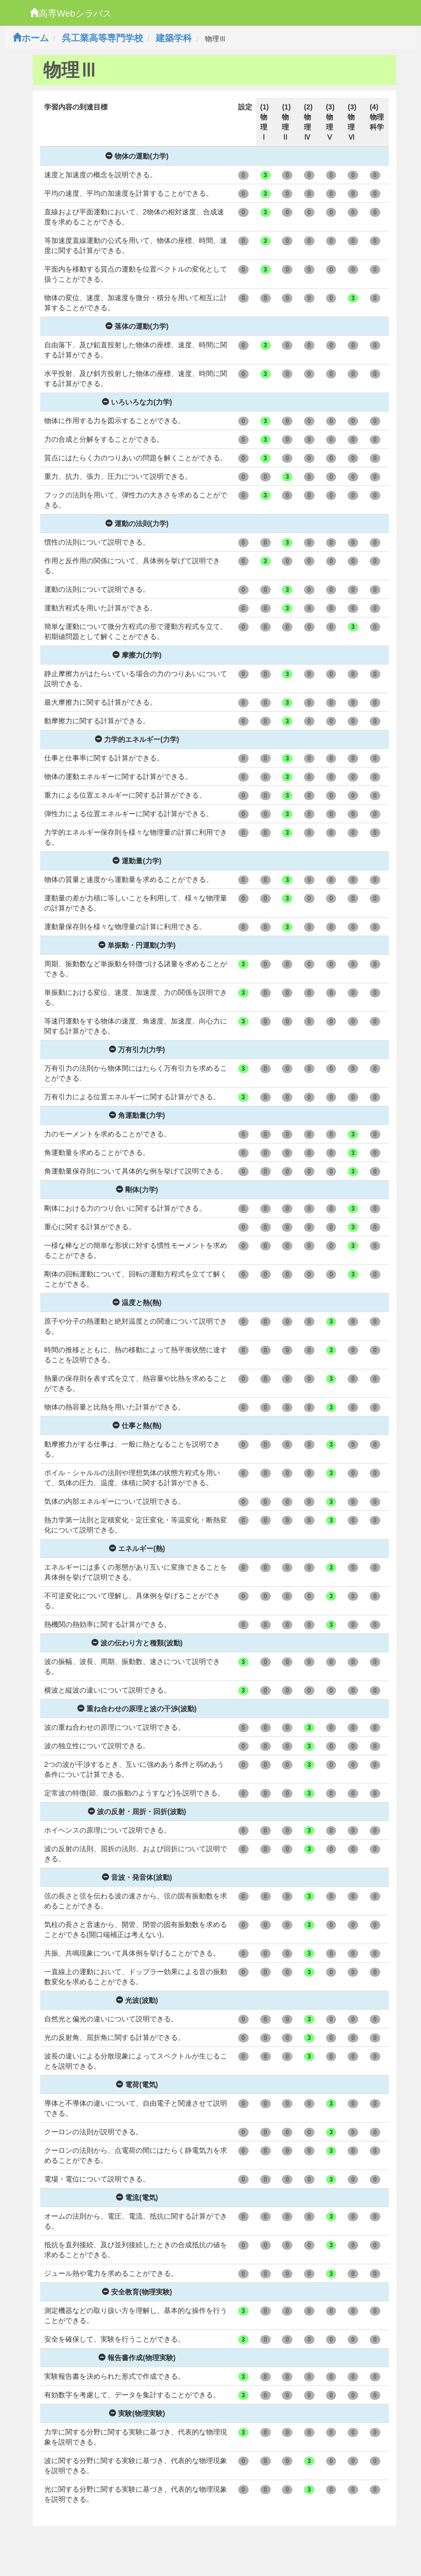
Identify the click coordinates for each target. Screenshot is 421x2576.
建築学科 (174, 38)
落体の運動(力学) (137, 326)
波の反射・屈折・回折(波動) (137, 1812)
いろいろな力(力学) (137, 402)
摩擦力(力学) (137, 655)
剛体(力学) (137, 1190)
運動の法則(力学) (137, 524)
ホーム (31, 38)
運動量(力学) (137, 861)
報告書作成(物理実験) (136, 2358)
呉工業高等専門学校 (102, 38)
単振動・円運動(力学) (136, 945)
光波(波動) (137, 2000)
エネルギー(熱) (137, 1548)
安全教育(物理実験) (137, 2292)
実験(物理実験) (137, 2413)
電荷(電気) (137, 2085)
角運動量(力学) (137, 1115)
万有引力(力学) (137, 1050)
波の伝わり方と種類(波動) (136, 1643)
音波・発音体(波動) (137, 1877)
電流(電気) (137, 2198)
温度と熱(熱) (137, 1303)
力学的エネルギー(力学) (137, 739)
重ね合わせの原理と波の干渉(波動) (136, 1709)
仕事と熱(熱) (137, 1426)
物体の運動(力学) (137, 156)
